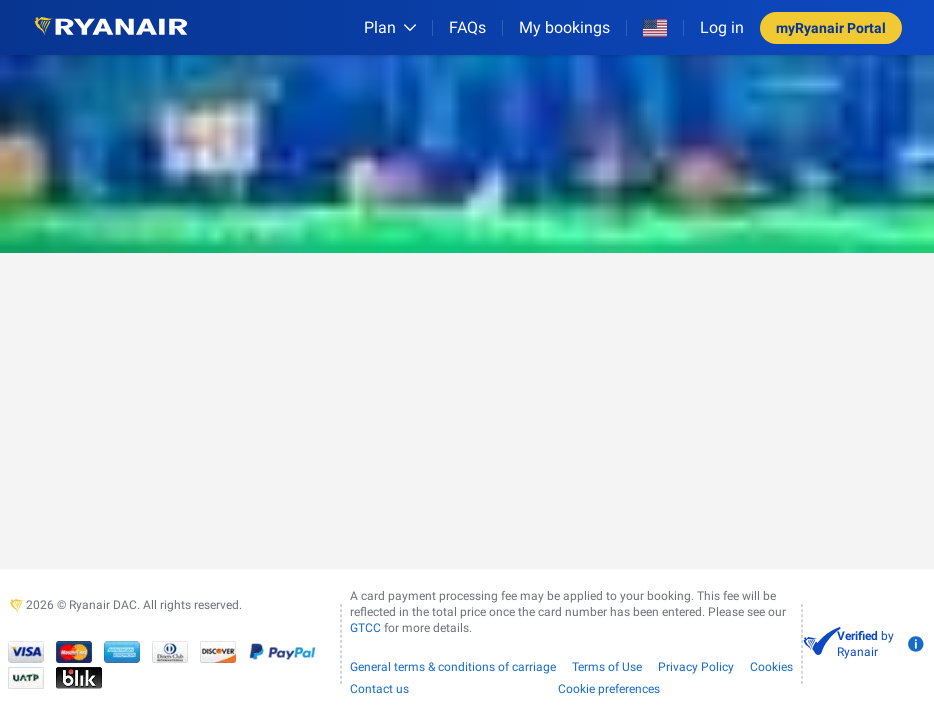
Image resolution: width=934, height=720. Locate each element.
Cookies (771, 667)
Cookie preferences (609, 689)
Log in (722, 27)
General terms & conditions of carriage (453, 667)
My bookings (564, 27)
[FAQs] (467, 27)
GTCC (365, 628)
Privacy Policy (696, 667)
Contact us (379, 689)
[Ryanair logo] (111, 27)
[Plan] (390, 27)
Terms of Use (607, 667)
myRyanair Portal (831, 28)
